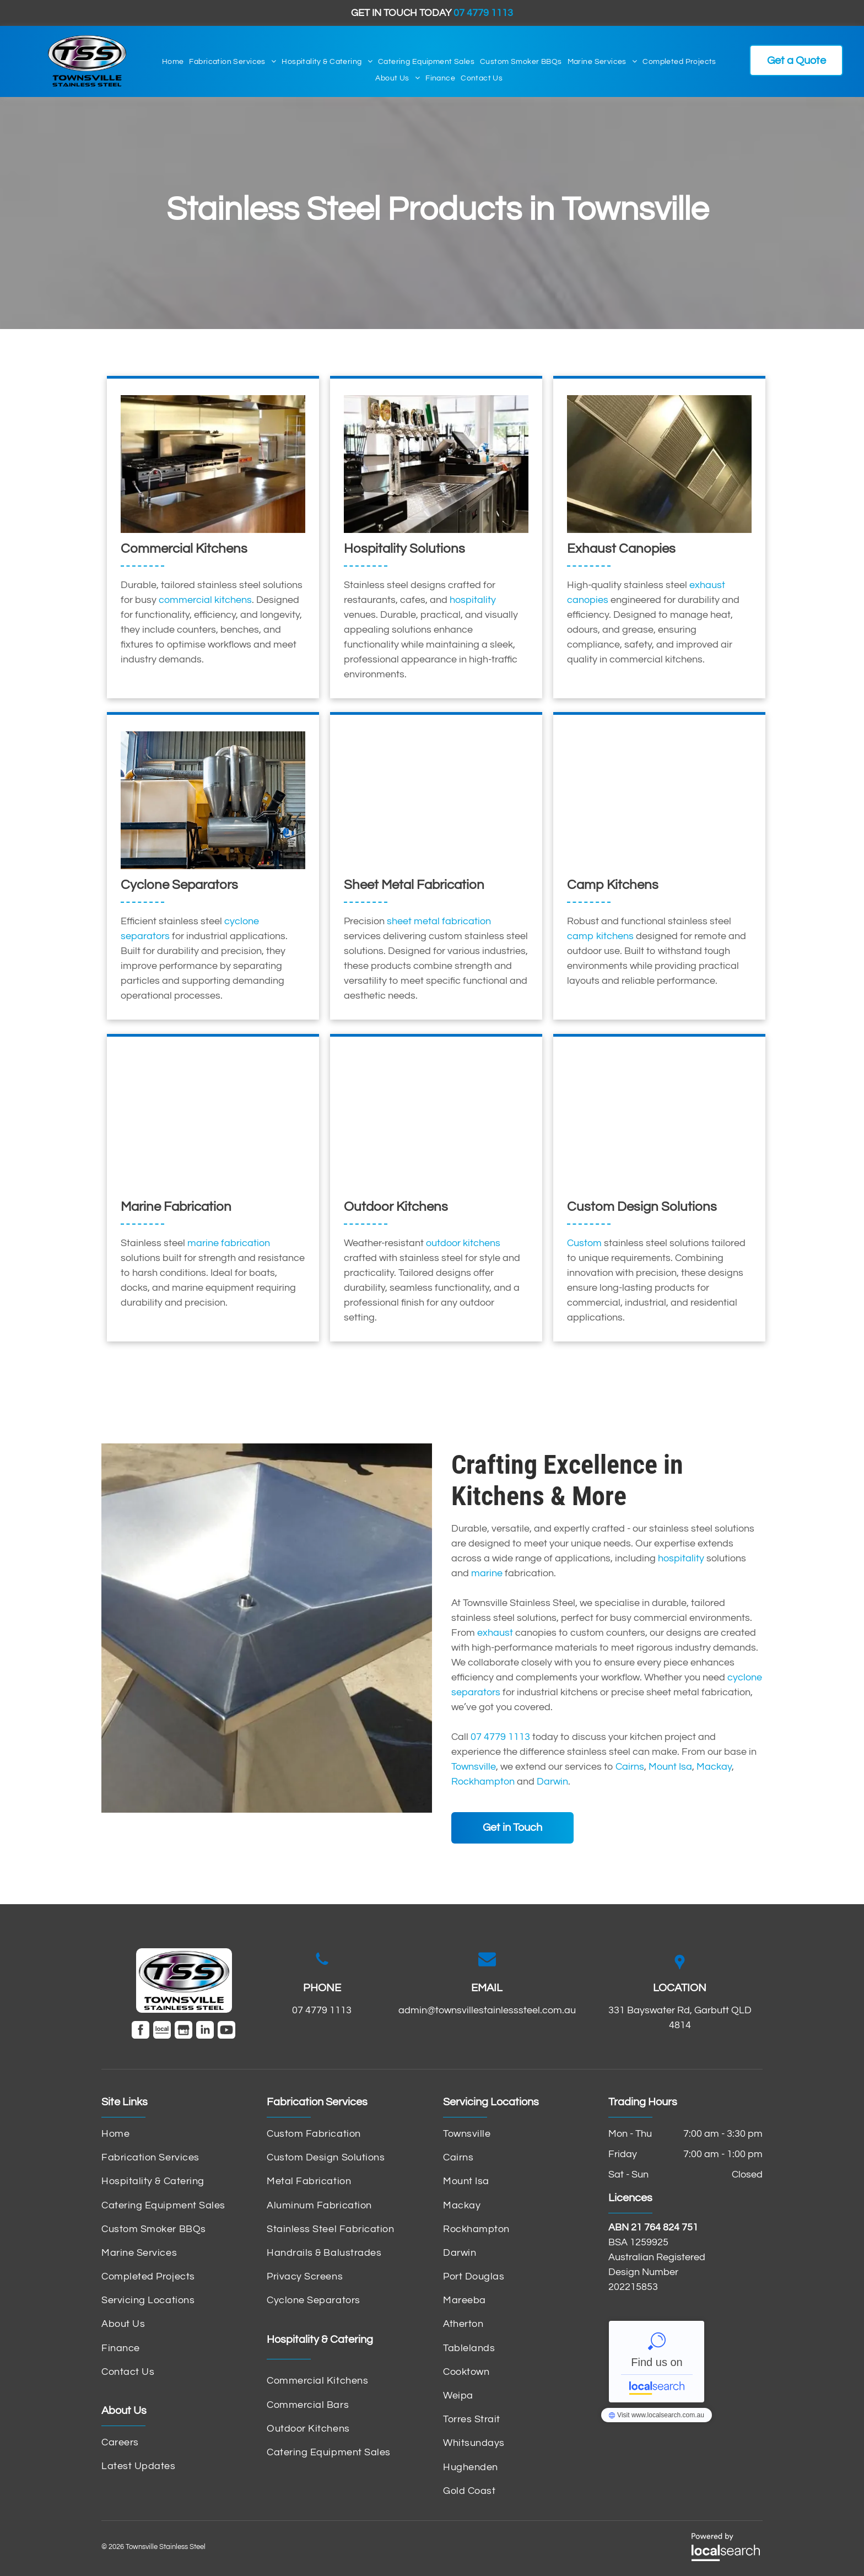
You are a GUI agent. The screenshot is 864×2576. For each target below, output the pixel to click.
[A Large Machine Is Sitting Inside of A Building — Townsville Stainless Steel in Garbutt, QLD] (213, 800)
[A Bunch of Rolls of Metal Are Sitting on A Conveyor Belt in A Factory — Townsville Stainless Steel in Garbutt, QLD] (659, 1122)
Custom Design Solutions (642, 1207)
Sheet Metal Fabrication (414, 885)
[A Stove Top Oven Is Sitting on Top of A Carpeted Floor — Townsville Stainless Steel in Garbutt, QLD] (659, 800)
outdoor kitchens (463, 1243)
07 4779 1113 (500, 1737)
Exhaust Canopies (621, 549)
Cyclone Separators (179, 885)
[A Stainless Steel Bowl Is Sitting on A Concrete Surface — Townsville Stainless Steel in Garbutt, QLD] (266, 1628)
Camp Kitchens (612, 885)
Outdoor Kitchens (396, 1207)
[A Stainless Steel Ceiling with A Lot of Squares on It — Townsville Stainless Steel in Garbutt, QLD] (659, 464)
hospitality (473, 600)
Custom (584, 1243)
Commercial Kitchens (184, 549)
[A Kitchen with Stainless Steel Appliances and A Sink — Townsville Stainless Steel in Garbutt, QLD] (213, 464)
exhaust (495, 1632)
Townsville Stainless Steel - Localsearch (656, 2361)
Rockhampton (483, 1781)
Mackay (714, 1766)
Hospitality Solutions (404, 549)
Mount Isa (670, 1766)
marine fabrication (228, 1243)
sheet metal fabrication (439, 921)
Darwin (552, 1781)
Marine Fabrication (176, 1207)
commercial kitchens (205, 600)
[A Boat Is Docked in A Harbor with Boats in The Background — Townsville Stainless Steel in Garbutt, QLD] (213, 1122)
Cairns (629, 1766)
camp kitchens (600, 936)
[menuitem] (173, 62)
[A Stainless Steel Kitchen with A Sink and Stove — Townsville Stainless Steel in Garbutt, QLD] (436, 1122)
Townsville (473, 1766)
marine (487, 1573)
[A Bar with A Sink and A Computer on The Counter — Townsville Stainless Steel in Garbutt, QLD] (436, 464)
